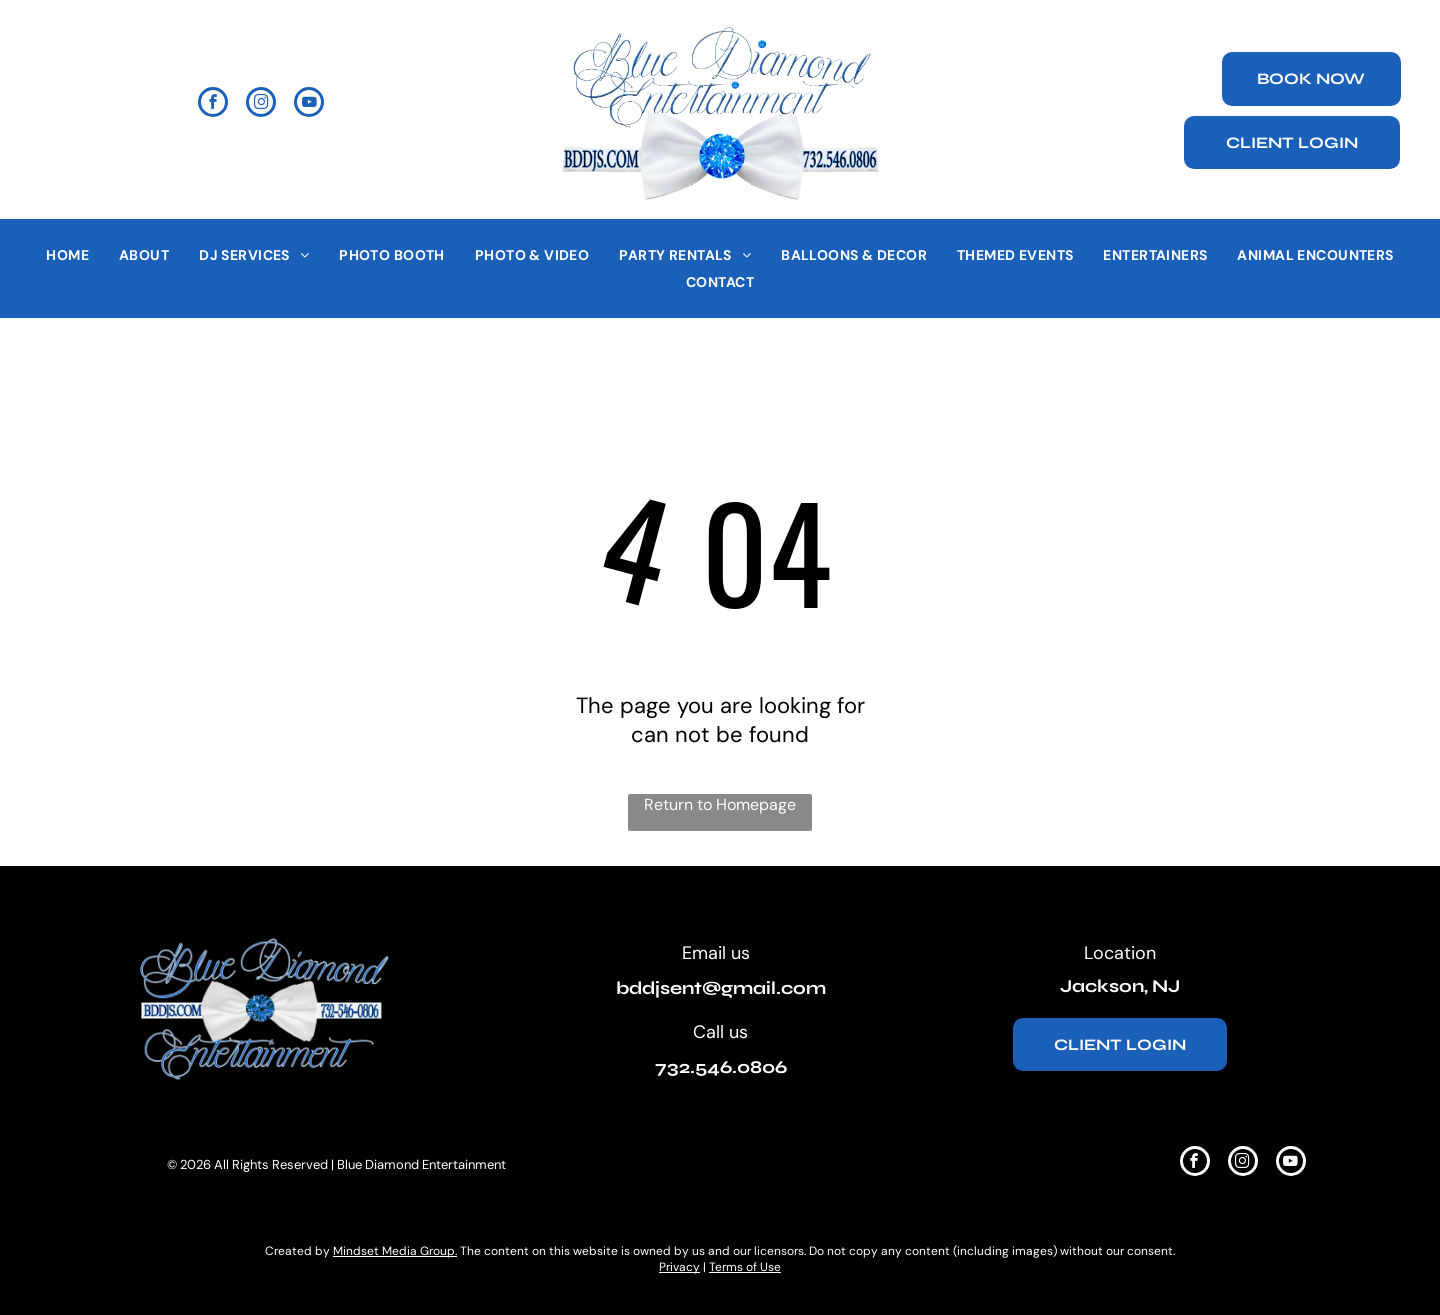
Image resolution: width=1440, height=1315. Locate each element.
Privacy (679, 1267)
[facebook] (213, 104)
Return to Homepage (720, 804)
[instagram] (261, 104)
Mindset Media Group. (395, 1251)
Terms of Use (745, 1267)
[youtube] (309, 104)
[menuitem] (67, 255)
